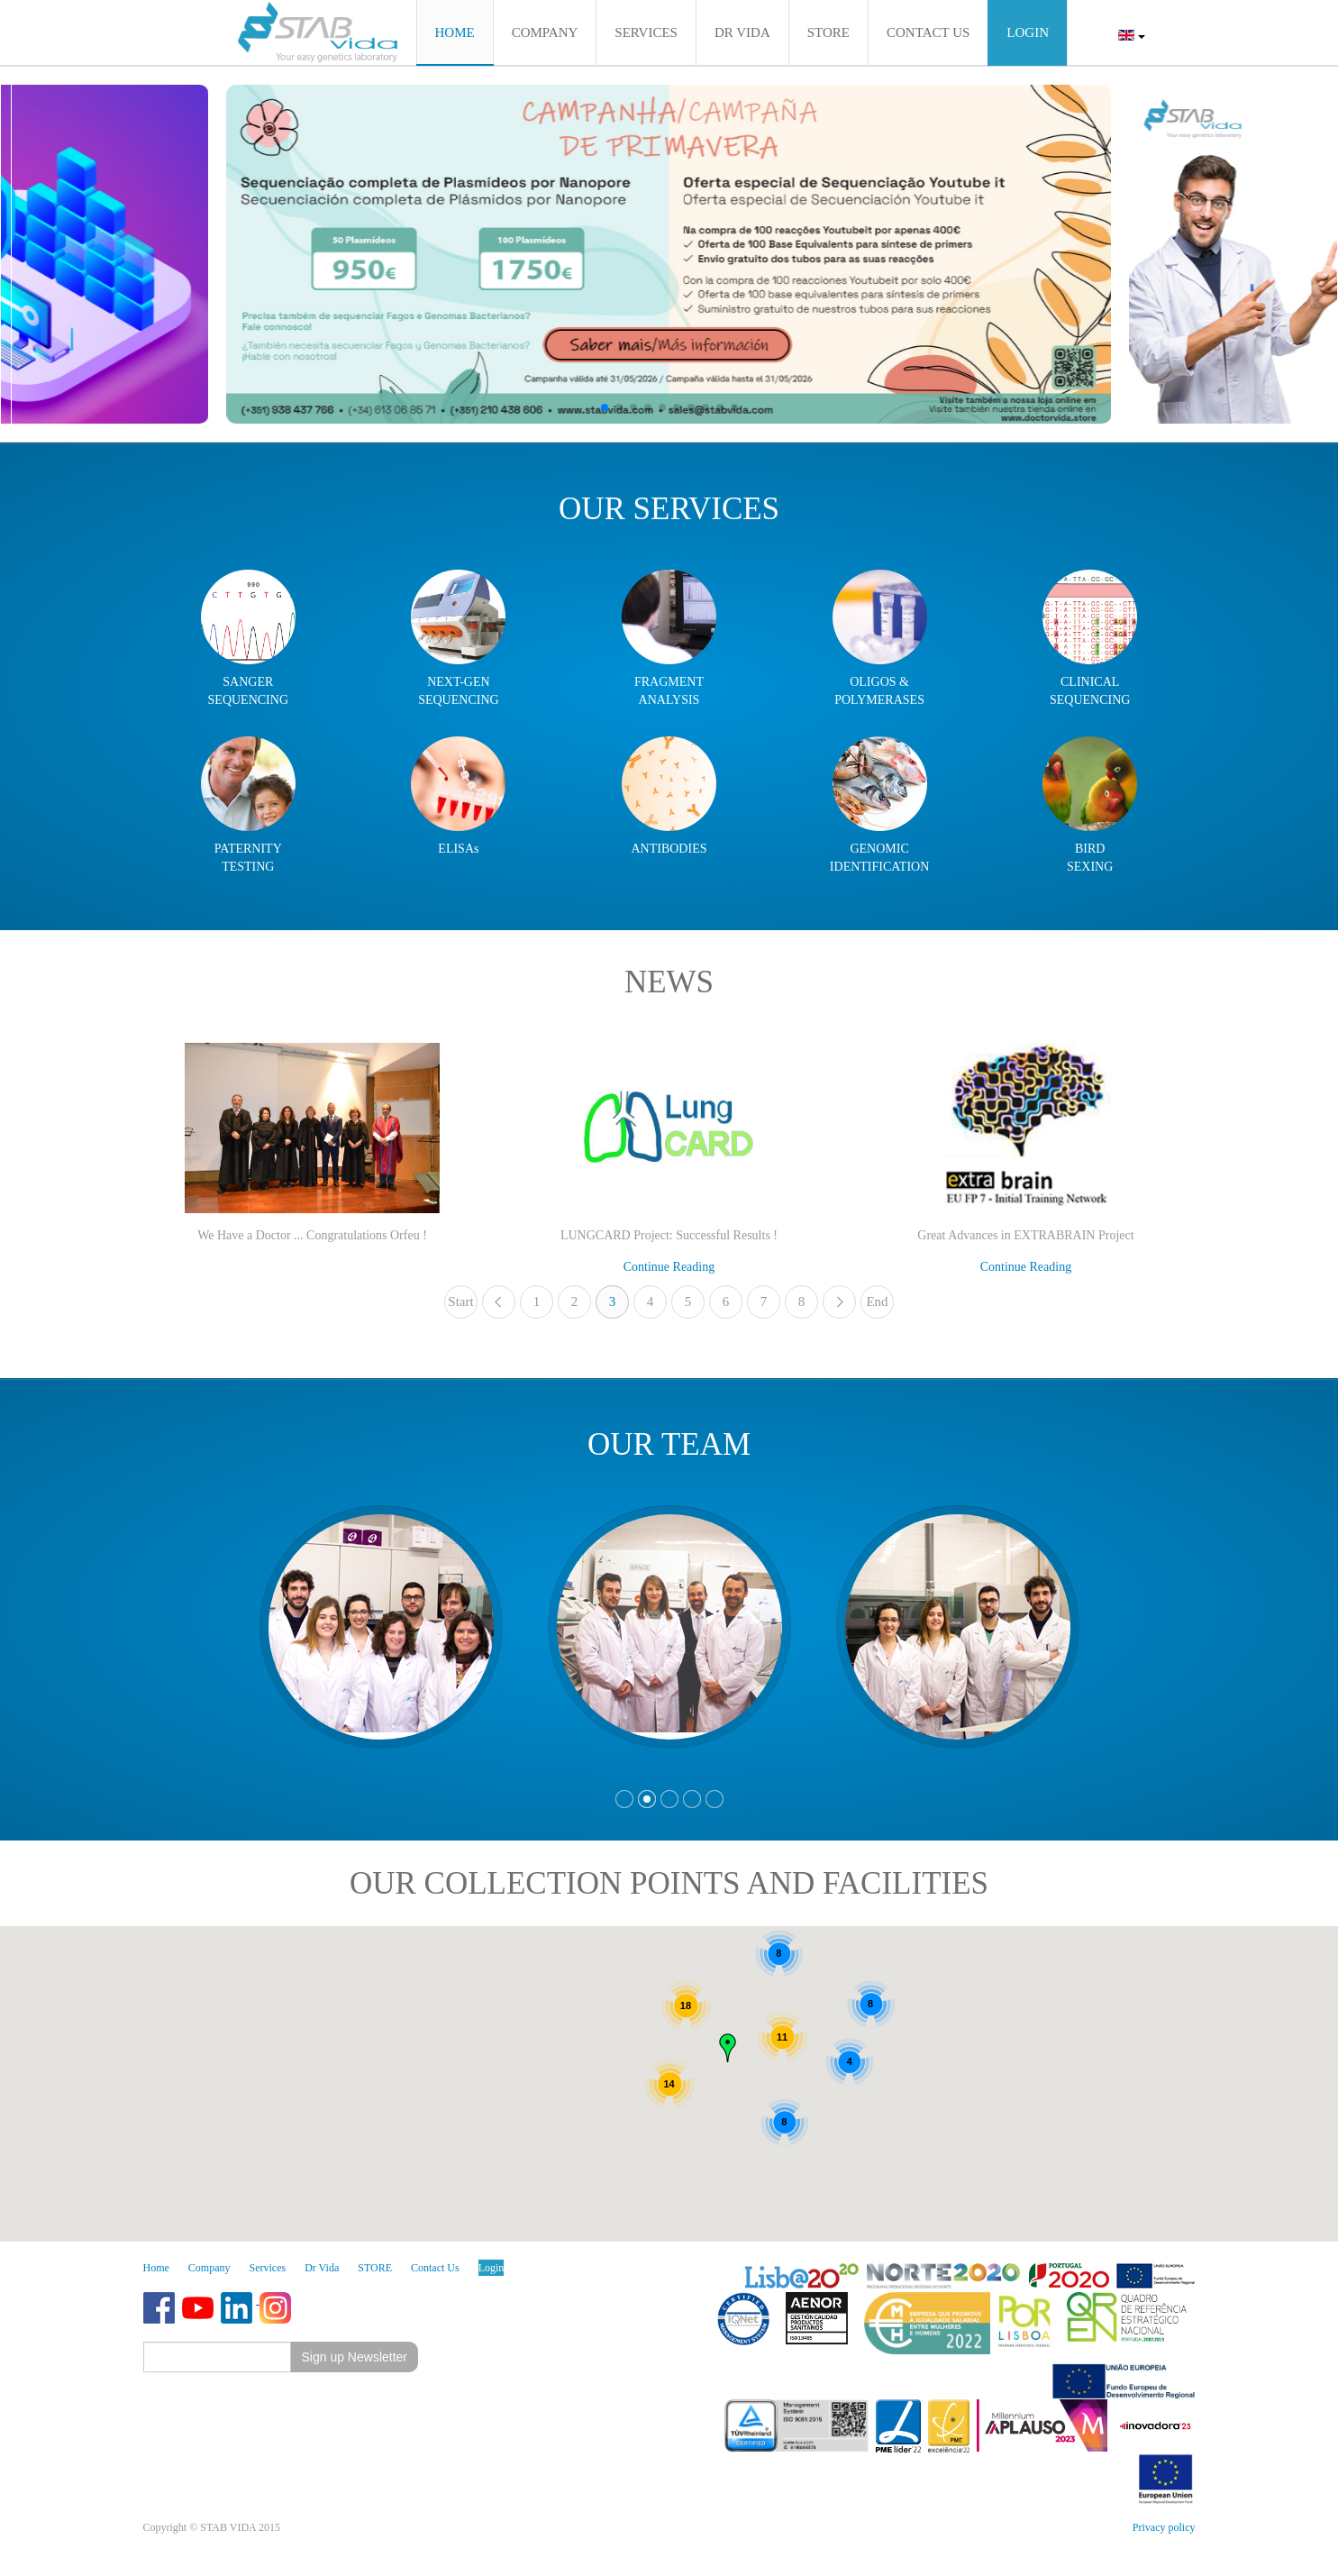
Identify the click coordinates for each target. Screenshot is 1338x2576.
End (876, 1301)
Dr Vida (322, 2267)
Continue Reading (669, 1267)
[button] (604, 407)
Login (491, 2267)
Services (268, 2267)
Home (156, 2267)
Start (460, 1301)
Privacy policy (1164, 2527)
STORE (375, 2267)
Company (209, 2267)
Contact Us (435, 2267)
